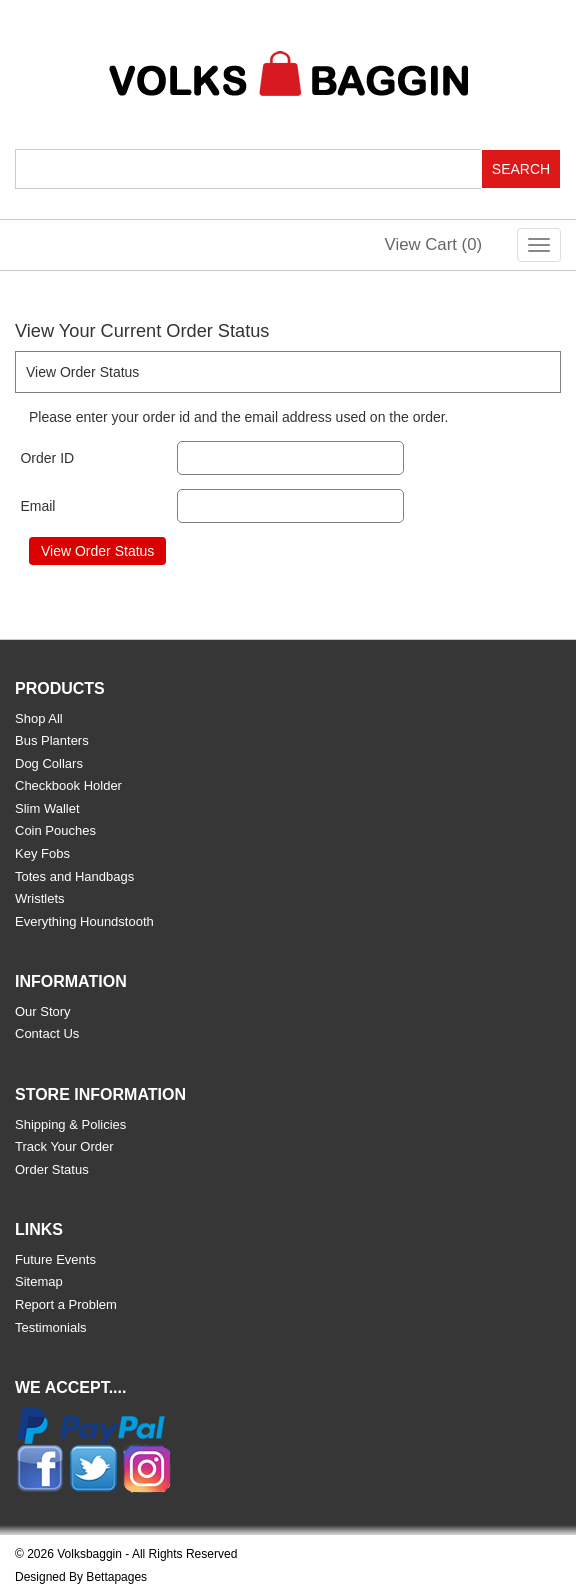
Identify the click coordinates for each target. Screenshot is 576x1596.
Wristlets (40, 898)
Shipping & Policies (70, 1124)
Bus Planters (52, 740)
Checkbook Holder (68, 785)
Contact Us (47, 1033)
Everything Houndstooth (84, 921)
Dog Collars (49, 763)
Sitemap (39, 1281)
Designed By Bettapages (81, 1577)
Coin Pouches (55, 830)
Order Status (52, 1169)
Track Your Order (64, 1146)
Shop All (39, 718)
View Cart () (434, 244)
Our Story (43, 1011)
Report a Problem (66, 1304)
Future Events (55, 1259)
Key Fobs (42, 853)
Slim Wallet (47, 808)
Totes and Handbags (74, 876)
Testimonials (51, 1327)
